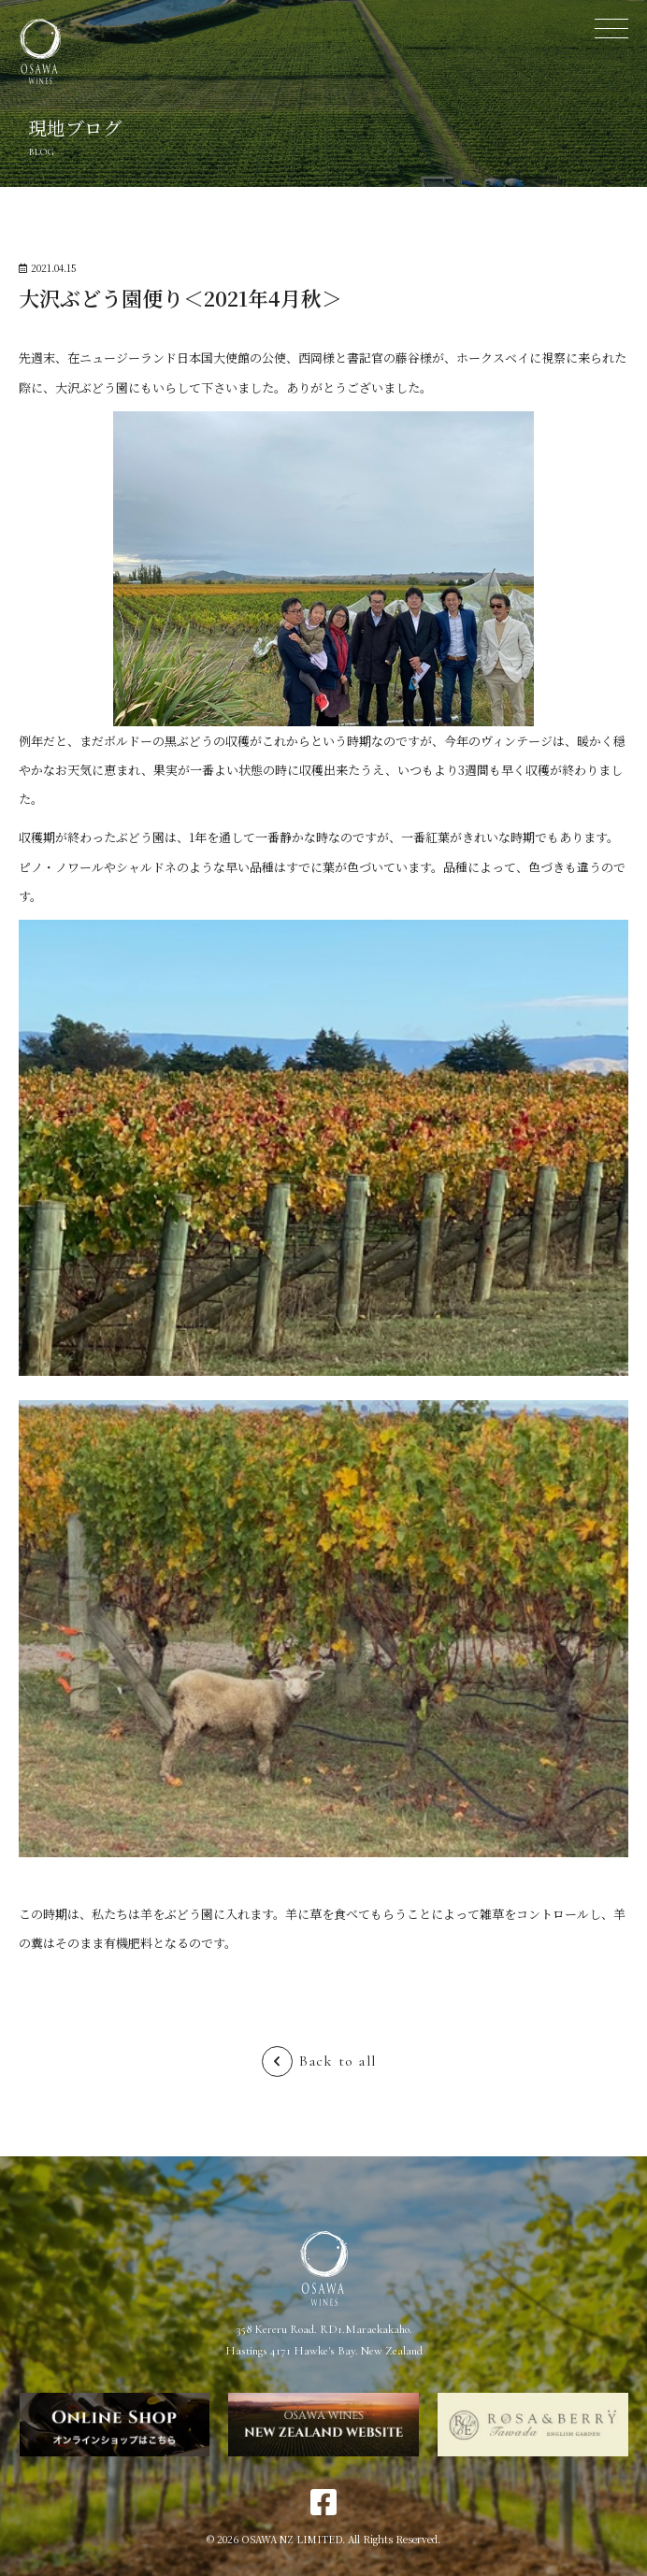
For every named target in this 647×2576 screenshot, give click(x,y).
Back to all (337, 2061)
